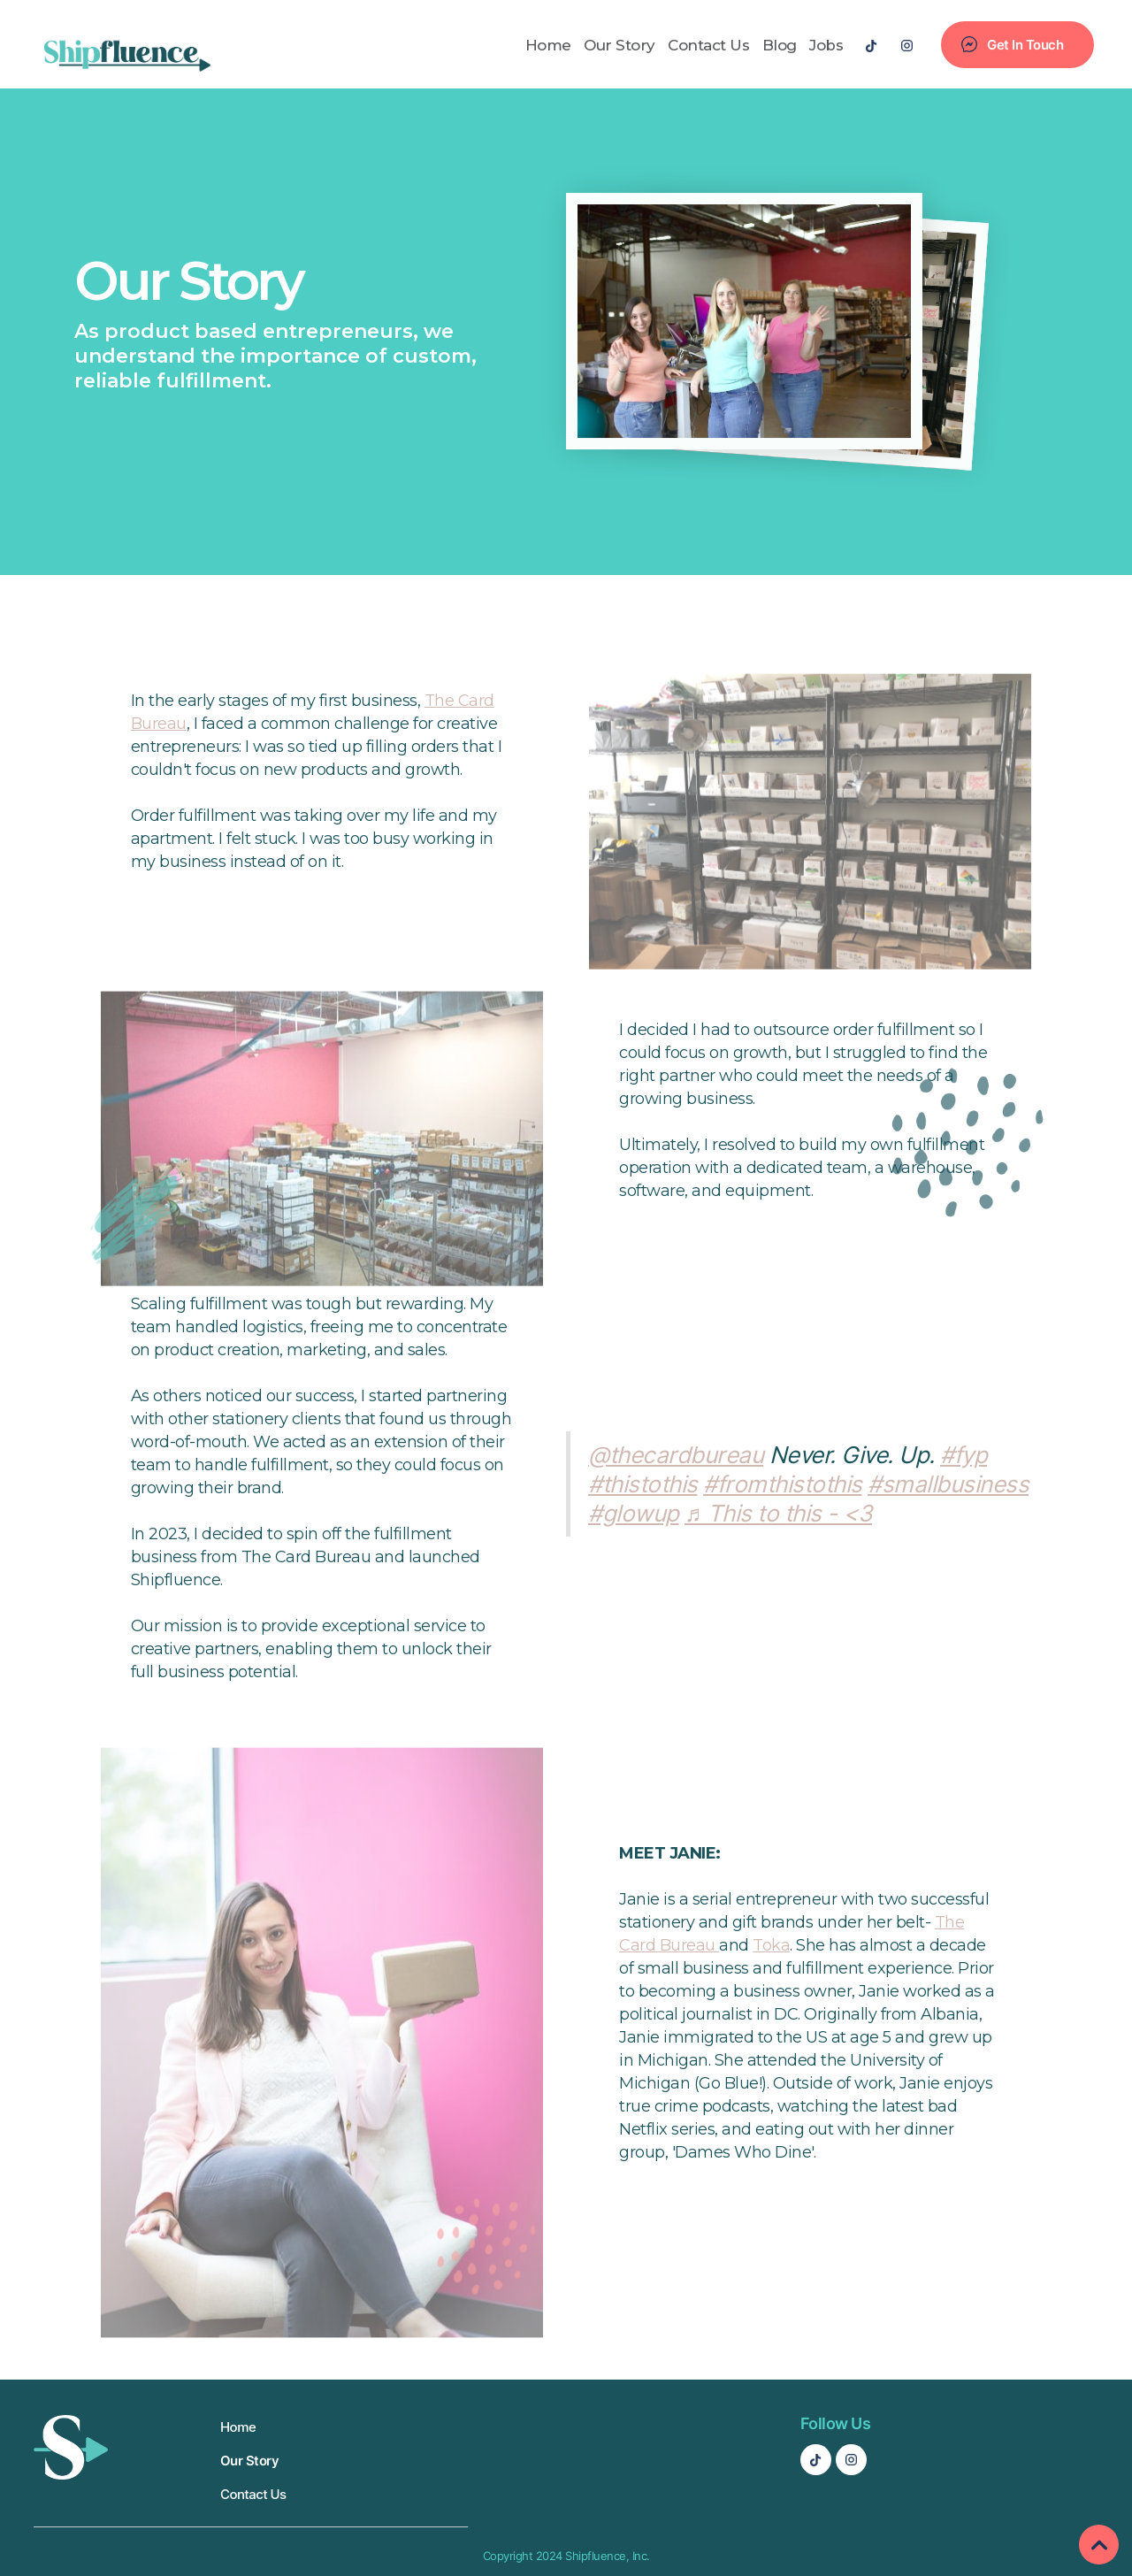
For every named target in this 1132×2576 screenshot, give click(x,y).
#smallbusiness (948, 1484)
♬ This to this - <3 (778, 1513)
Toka (771, 1945)
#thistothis (643, 1484)
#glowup (633, 1513)
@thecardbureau (675, 1454)
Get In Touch (1025, 44)
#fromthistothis (782, 1484)
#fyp (963, 1454)
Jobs (826, 45)
